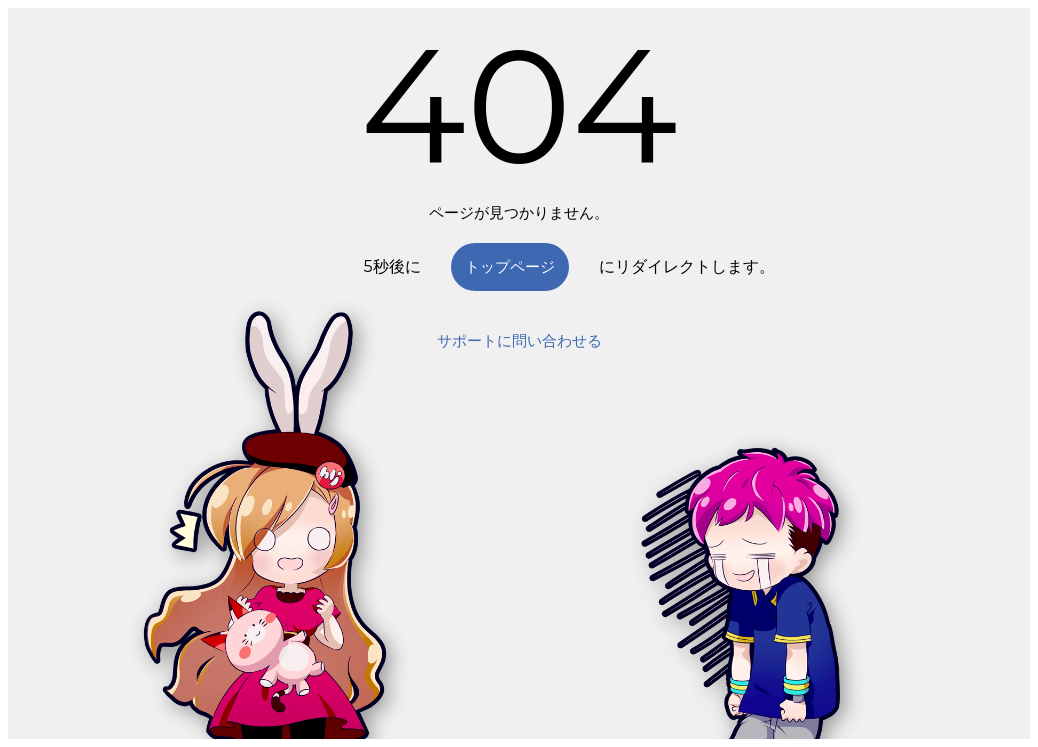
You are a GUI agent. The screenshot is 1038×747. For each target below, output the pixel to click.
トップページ (510, 266)
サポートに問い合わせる (519, 340)
